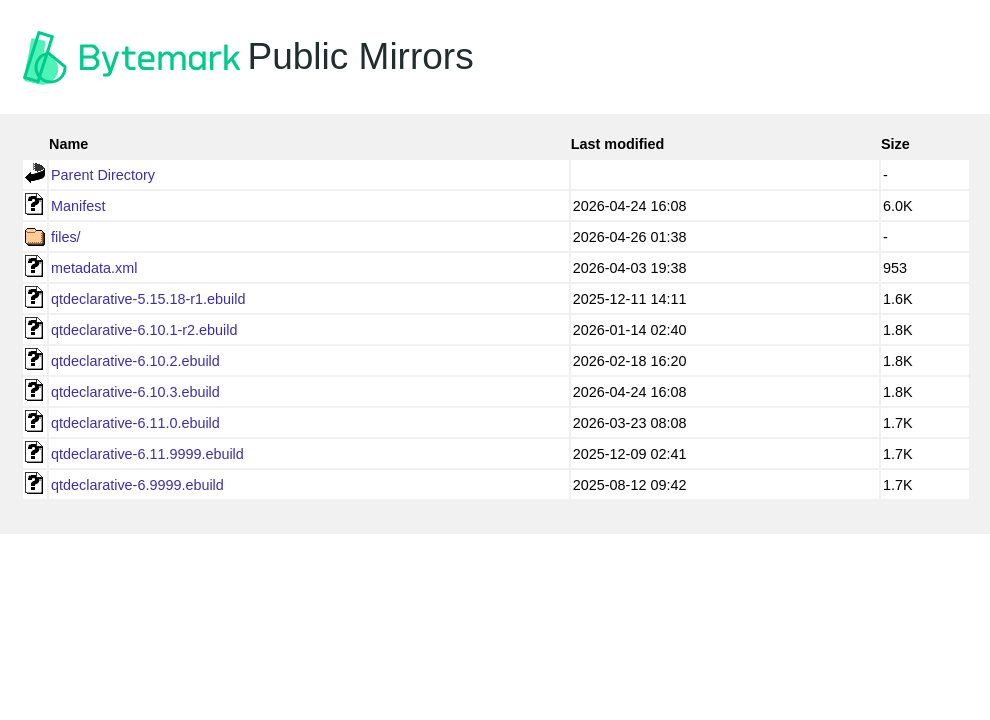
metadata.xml (94, 268)
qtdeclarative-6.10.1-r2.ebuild (144, 330)
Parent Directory (103, 175)
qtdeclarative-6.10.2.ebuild (135, 361)
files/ (66, 237)
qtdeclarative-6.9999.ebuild (137, 485)
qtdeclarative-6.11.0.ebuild (135, 423)
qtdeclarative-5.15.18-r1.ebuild (148, 299)
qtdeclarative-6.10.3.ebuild (135, 392)
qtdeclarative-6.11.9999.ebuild (147, 454)
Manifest (78, 206)
